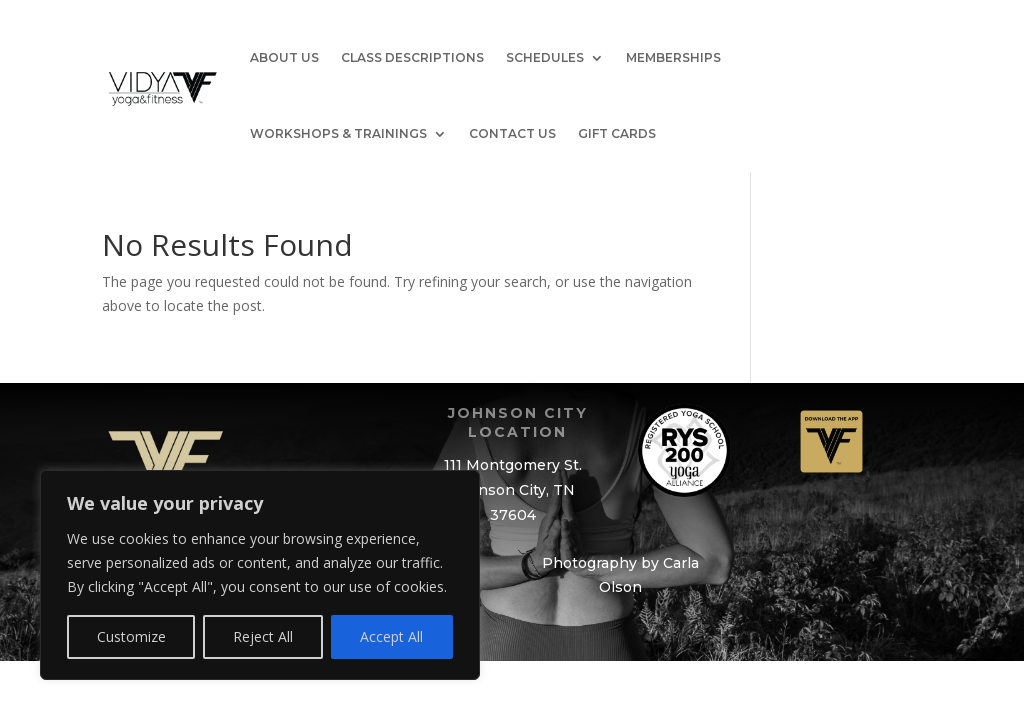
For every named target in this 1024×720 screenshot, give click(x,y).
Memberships (673, 57)
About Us (284, 57)
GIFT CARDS (617, 133)
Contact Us (512, 133)
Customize (131, 636)
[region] (260, 575)
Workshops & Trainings (338, 133)
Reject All (263, 636)
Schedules (545, 57)
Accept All (391, 636)
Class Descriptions (412, 57)
